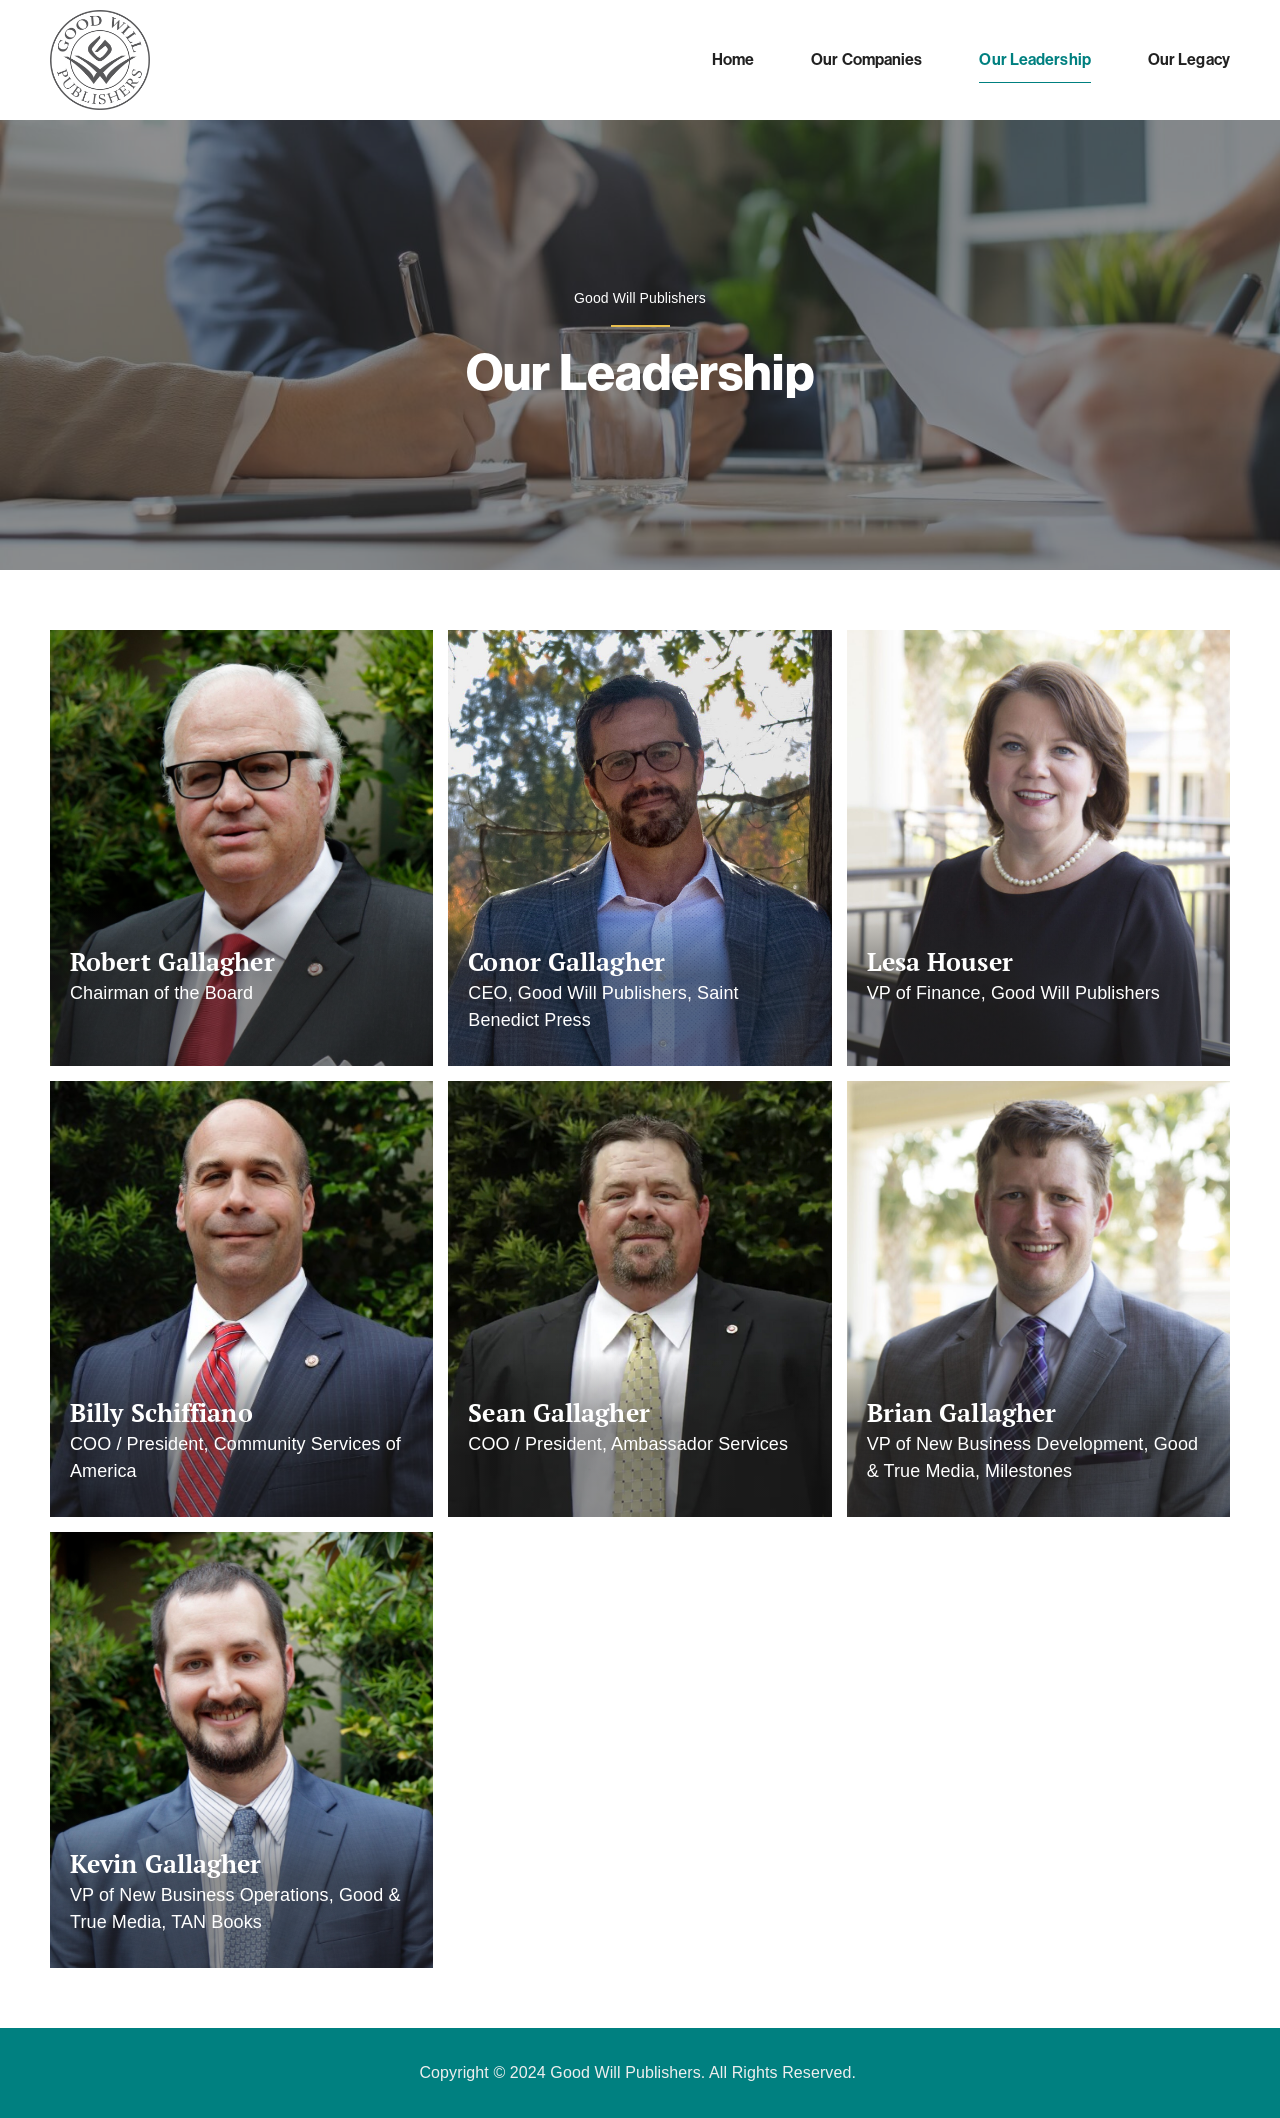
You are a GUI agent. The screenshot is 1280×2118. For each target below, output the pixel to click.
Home (733, 59)
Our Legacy (1189, 59)
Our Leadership (1034, 59)
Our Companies (866, 59)
